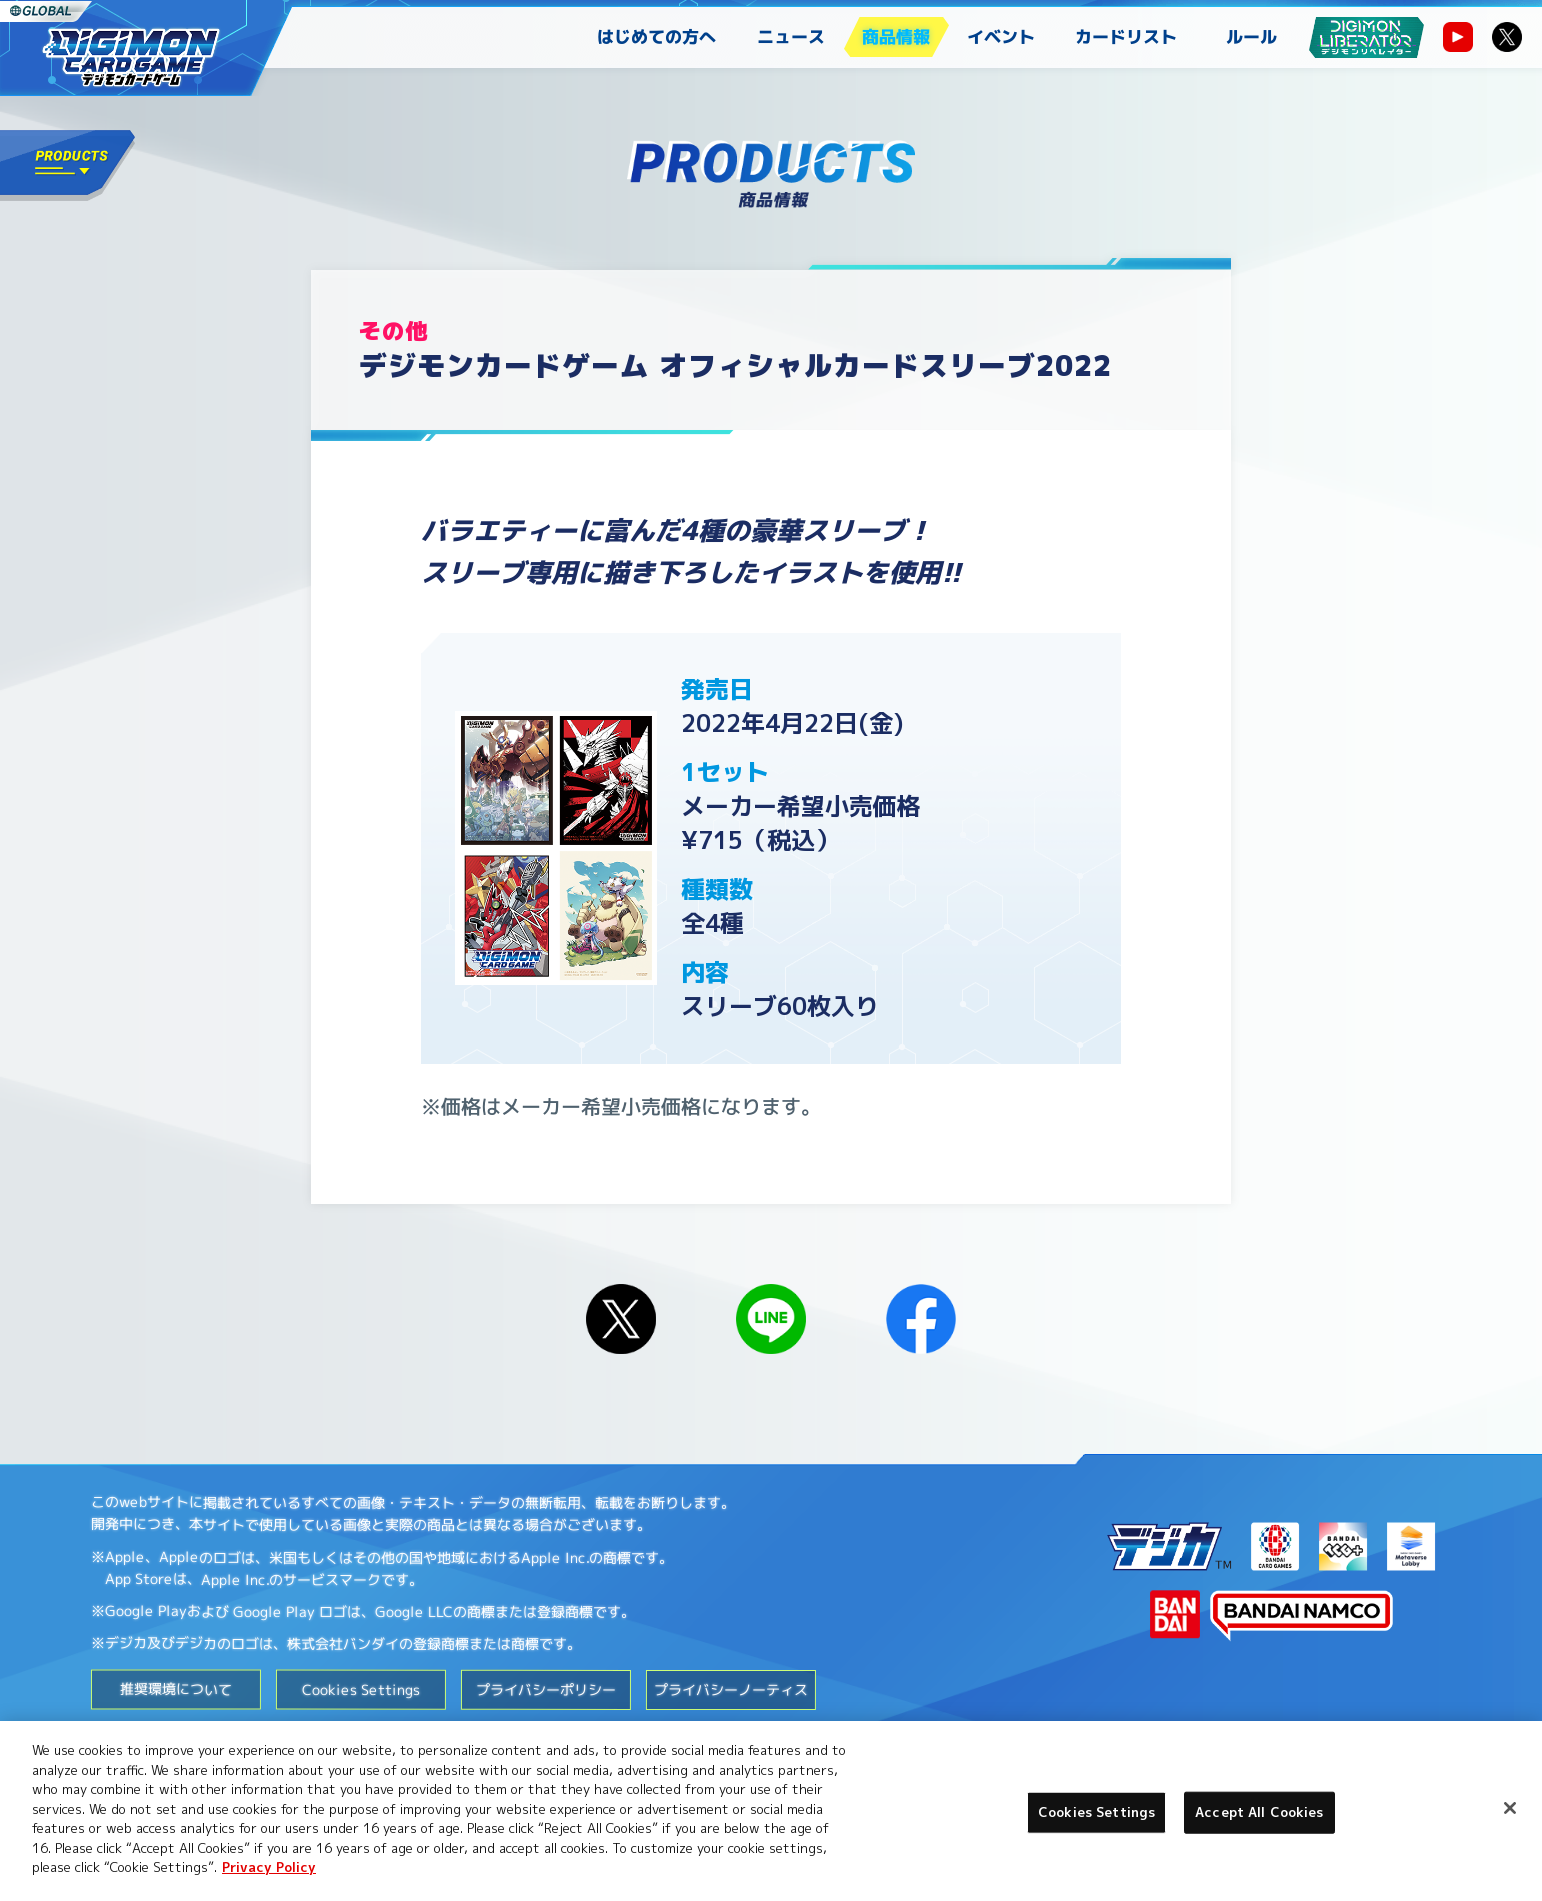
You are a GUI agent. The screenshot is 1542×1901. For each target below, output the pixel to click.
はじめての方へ (656, 36)
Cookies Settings (361, 1688)
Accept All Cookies (1259, 1812)
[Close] (1510, 1808)
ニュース (791, 36)
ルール (1251, 36)
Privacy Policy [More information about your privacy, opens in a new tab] (269, 1867)
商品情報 (896, 36)
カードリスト (1126, 36)
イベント (1001, 36)
